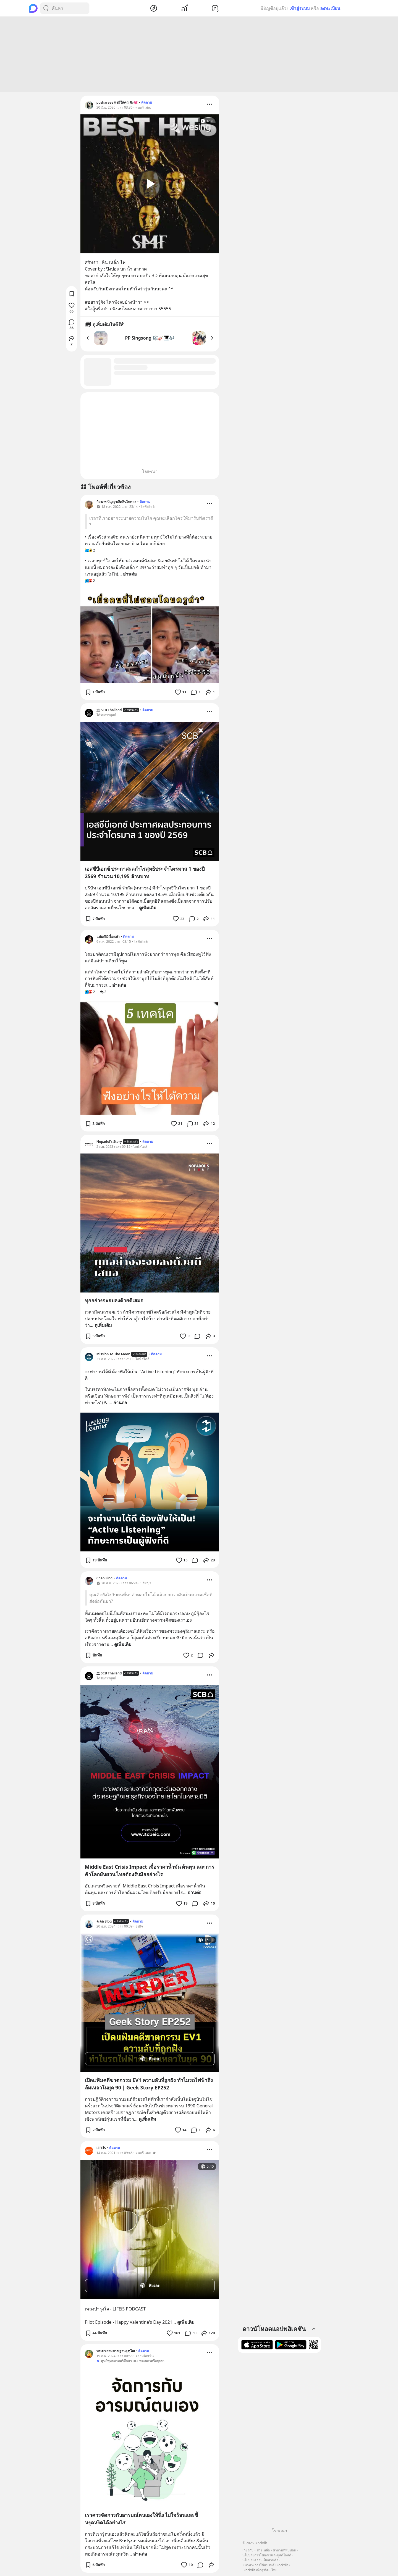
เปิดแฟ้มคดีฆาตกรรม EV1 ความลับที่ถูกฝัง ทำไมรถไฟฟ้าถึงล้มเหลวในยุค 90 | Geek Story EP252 (149, 2084)
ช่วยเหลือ (263, 2550)
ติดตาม (146, 102)
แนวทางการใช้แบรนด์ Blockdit (265, 2565)
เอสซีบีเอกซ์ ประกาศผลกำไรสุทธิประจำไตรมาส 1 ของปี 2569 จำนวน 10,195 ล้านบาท (145, 872)
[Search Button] (46, 8)
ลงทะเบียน (330, 8)
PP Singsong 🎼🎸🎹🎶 (149, 338)
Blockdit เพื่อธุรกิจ (255, 2570)
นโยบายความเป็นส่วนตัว (260, 2560)
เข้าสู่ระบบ (299, 8)
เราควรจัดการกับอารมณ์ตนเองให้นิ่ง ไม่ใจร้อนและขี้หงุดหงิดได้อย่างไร (141, 2519)
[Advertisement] (199, 54)
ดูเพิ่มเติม (147, 908)
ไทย (274, 2570)
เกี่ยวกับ (247, 2550)
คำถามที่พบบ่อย (284, 2550)
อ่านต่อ (130, 574)
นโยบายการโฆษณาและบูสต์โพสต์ (266, 2555)
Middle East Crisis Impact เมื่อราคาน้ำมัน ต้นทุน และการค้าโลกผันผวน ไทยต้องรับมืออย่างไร (149, 1870)
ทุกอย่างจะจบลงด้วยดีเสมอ (114, 1300)
